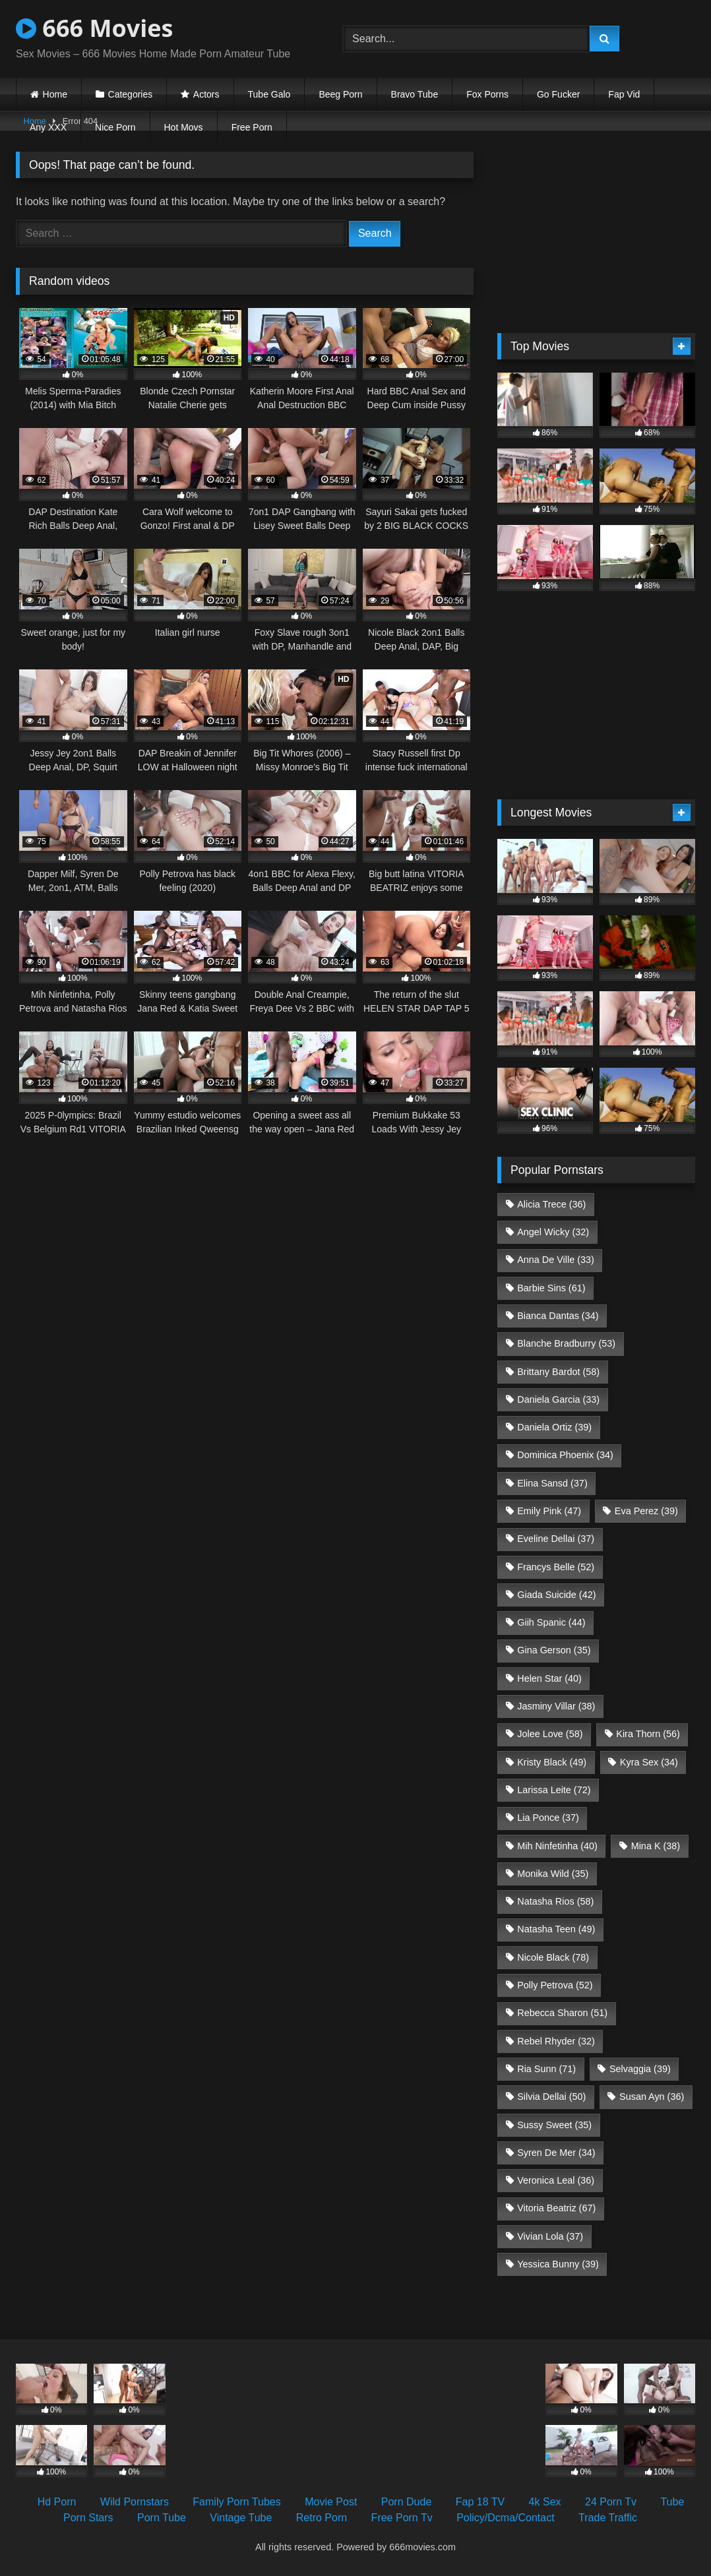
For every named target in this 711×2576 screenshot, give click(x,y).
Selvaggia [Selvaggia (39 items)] (640, 2069)
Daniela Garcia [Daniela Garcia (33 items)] (558, 1399)
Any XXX (48, 127)
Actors (206, 94)
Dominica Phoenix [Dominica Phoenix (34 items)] (565, 1455)
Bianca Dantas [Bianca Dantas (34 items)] (557, 1315)
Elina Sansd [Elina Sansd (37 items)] (552, 1483)
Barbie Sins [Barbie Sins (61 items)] (551, 1288)
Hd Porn (57, 2501)
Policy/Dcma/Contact (505, 2517)
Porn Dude (406, 2501)
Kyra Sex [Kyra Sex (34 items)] (649, 1762)
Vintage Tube (241, 2517)
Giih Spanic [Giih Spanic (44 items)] (551, 1622)
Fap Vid (624, 94)
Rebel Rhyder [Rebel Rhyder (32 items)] (556, 2041)
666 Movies (94, 28)
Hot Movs (183, 127)
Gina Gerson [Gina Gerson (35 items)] (553, 1650)
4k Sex (545, 2501)
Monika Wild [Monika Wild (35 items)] (552, 1873)
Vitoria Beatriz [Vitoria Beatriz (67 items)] (556, 2208)
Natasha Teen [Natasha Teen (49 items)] (556, 1929)
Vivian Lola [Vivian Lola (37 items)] (550, 2236)
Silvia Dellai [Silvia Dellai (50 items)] (551, 2096)
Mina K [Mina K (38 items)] (655, 1846)
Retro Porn (321, 2517)
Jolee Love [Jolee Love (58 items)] (549, 1734)
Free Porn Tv (402, 2517)
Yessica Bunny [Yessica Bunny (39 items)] (557, 2264)
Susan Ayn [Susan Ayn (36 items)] (651, 2096)
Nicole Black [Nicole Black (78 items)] (553, 1957)
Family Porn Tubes (236, 2501)
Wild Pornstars (134, 2501)
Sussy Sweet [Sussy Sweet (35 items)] (554, 2125)
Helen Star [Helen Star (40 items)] (549, 1678)
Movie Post (331, 2501)
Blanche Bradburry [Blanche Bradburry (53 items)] (566, 1343)
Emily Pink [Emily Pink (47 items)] (549, 1511)
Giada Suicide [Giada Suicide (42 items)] (556, 1594)
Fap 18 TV (480, 2501)
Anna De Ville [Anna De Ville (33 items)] (555, 1259)
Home (55, 94)
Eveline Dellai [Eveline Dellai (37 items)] (555, 1538)
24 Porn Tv (610, 2501)
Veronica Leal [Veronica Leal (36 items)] (555, 2180)
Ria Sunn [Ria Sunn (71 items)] (546, 2069)
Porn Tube (161, 2517)
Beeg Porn (340, 94)
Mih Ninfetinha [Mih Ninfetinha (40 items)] (557, 1846)
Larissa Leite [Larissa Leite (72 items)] (553, 1790)
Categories (130, 94)
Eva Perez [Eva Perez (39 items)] (646, 1511)
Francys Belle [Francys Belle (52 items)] (555, 1567)
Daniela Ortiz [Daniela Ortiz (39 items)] (554, 1427)
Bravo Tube (415, 94)
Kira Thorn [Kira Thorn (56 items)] (648, 1734)
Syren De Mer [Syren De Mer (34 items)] (556, 2152)
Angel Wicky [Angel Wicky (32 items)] (553, 1232)
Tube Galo (269, 94)
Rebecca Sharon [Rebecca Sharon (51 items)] (562, 2013)
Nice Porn (115, 127)
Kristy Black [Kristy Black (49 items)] (551, 1762)
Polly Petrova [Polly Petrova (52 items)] (554, 1985)
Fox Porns (487, 94)
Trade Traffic (607, 2517)
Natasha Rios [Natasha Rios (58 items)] (555, 1901)
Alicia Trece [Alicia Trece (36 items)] (551, 1204)
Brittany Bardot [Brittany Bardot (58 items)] (558, 1371)
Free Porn (252, 127)
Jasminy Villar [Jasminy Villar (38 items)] (556, 1706)
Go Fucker (558, 94)
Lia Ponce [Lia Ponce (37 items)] (548, 1817)
